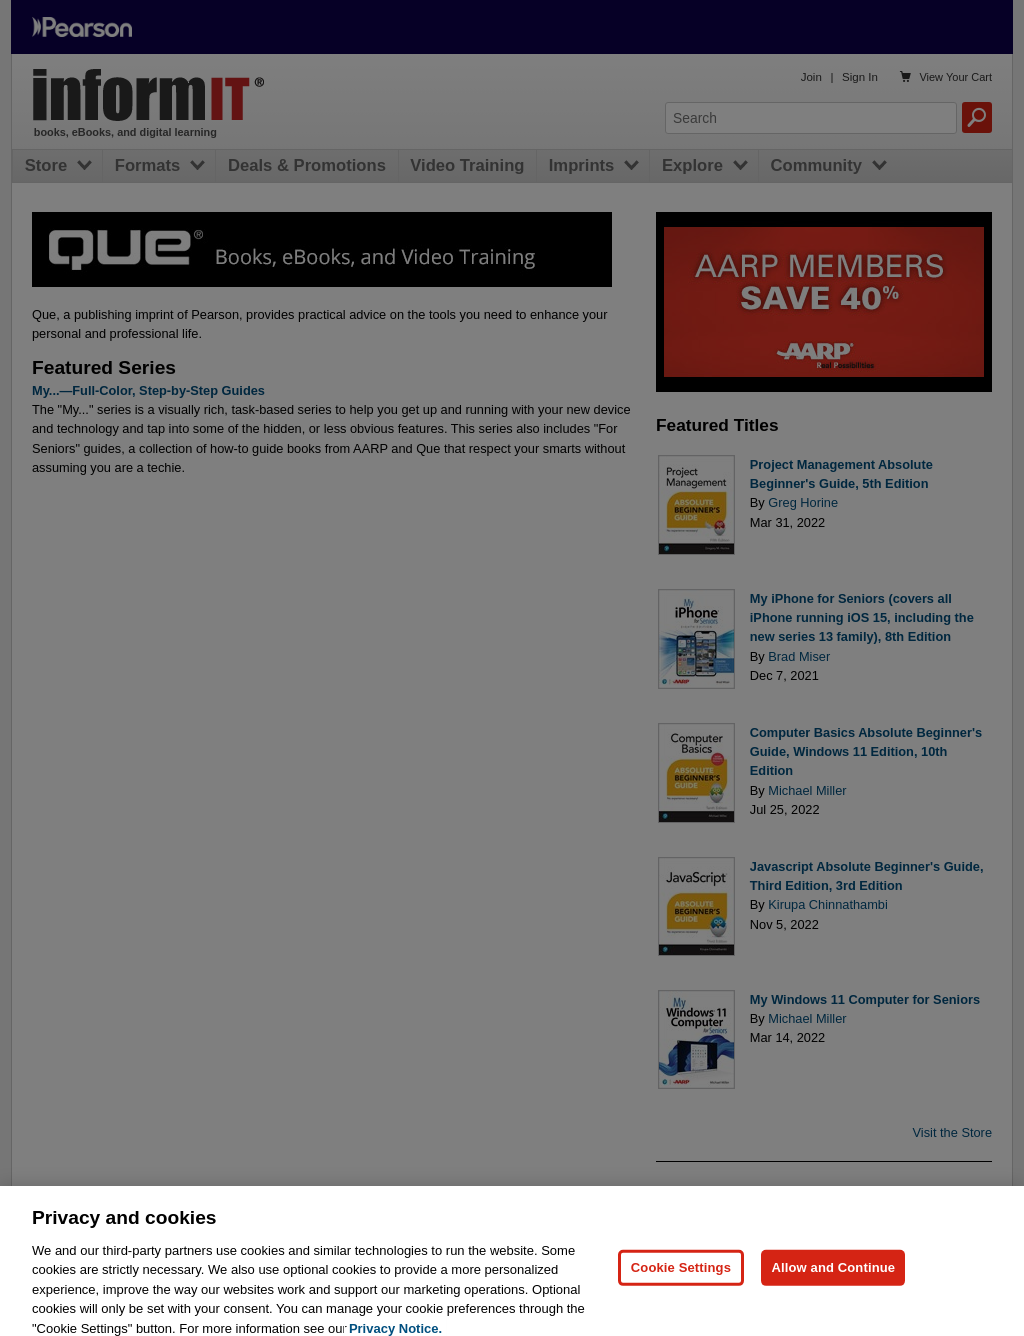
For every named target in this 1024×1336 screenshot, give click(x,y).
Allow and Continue (833, 1287)
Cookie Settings (681, 1287)
